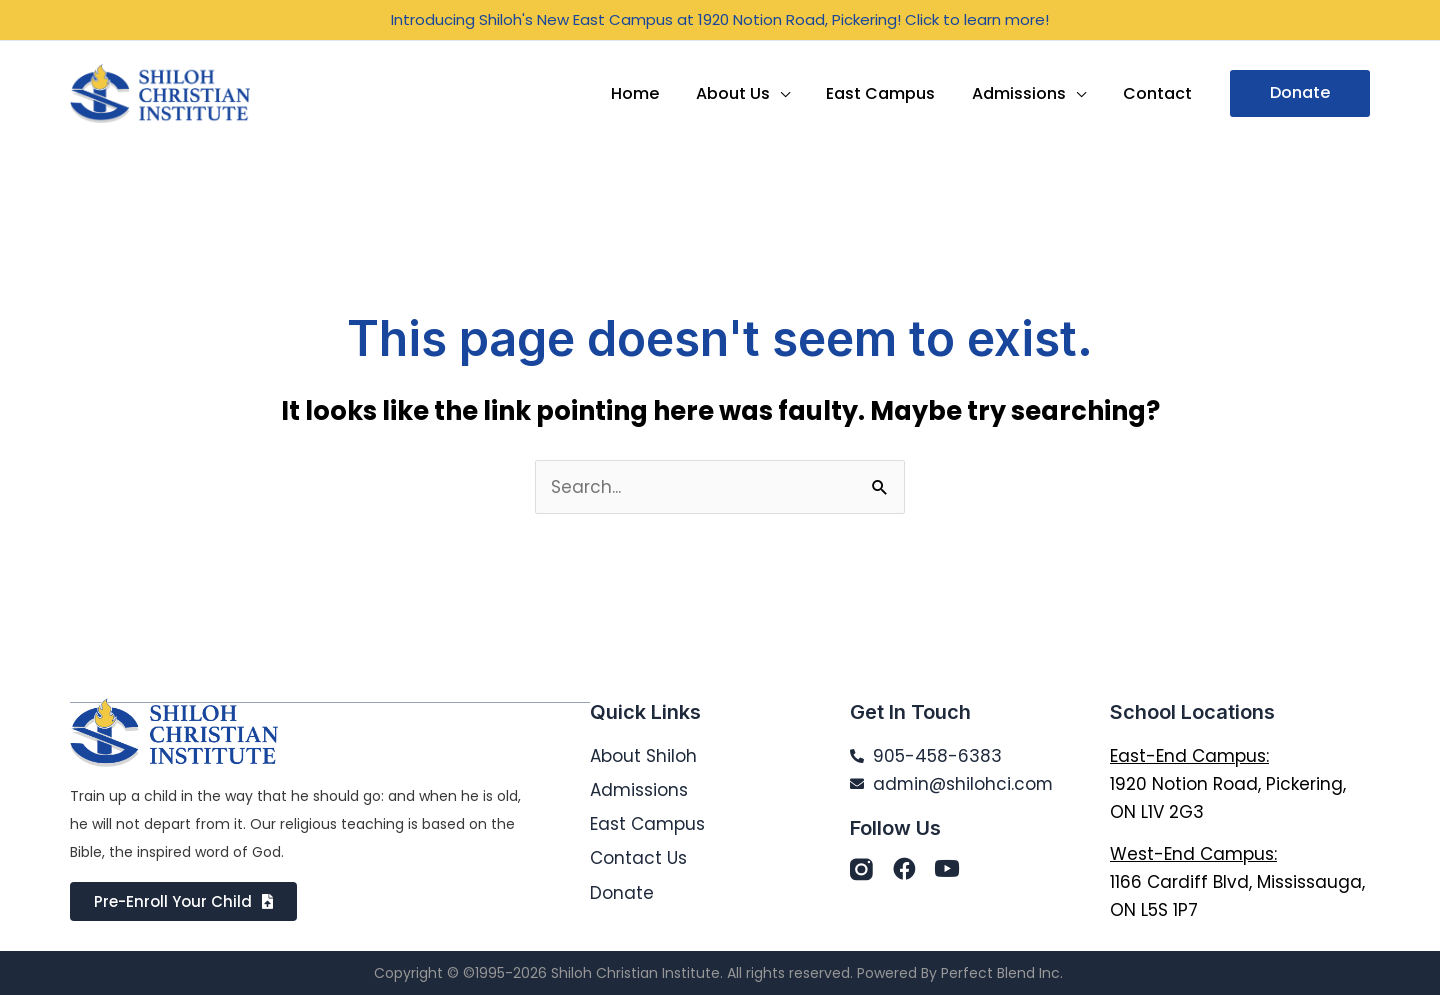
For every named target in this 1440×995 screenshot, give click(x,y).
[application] (796, 93)
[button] (1300, 93)
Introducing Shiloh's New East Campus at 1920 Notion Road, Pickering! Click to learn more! (720, 19)
